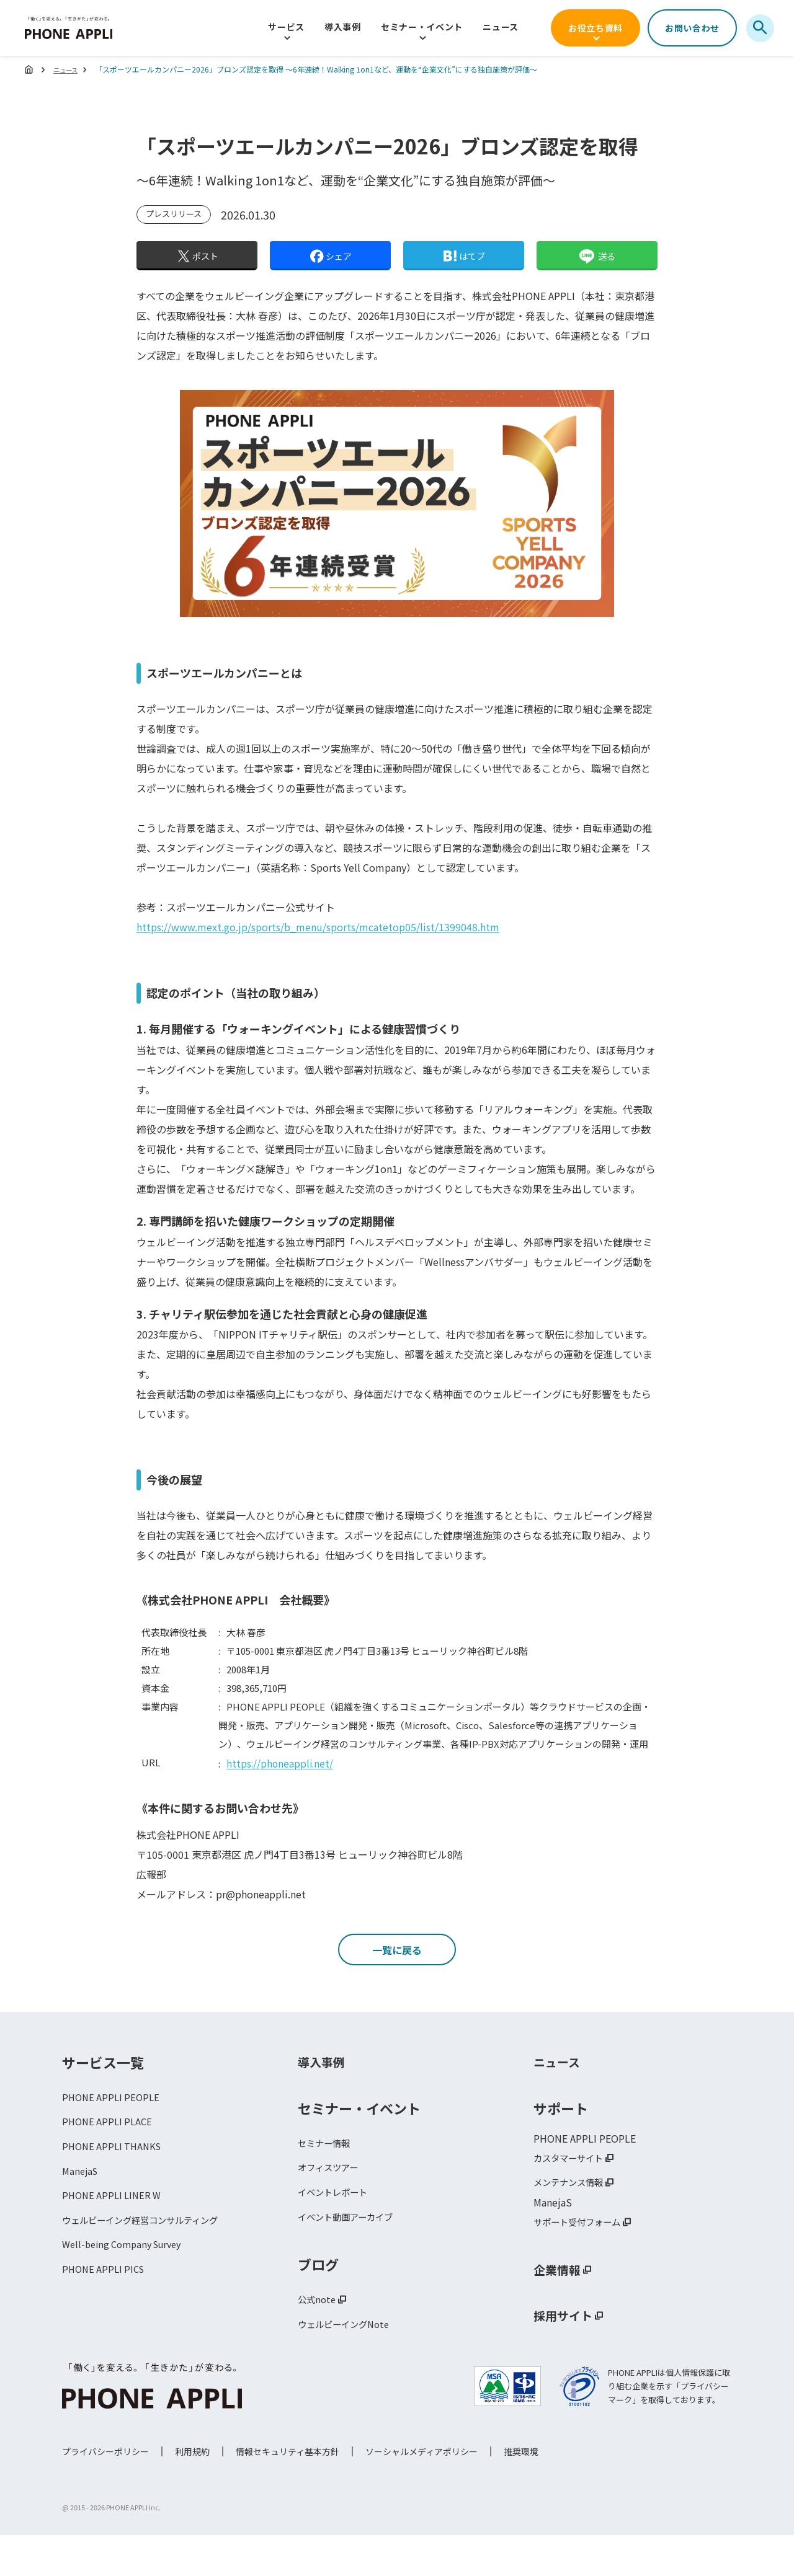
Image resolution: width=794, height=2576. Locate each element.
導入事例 (342, 26)
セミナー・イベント (422, 26)
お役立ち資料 (595, 28)
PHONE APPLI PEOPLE (113, 2131)
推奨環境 (521, 2492)
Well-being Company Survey (127, 2287)
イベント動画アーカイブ (352, 2255)
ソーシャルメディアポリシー (421, 2492)
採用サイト (567, 2353)
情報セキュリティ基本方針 (287, 2492)
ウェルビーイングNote (349, 2365)
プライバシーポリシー (105, 2492)
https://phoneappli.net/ (281, 1763)
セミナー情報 (327, 2177)
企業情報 (560, 2307)
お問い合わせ (692, 28)
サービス (286, 26)
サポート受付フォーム (583, 2259)
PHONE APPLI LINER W (114, 2235)
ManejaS (81, 2209)
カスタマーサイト (573, 2192)
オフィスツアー (332, 2203)
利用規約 (192, 2492)
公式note (318, 2339)
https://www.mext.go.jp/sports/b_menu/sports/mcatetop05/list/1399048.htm (317, 926)
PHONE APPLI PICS (105, 2313)
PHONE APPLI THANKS (114, 2183)
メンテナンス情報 (573, 2218)
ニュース (501, 26)
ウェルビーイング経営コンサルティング (151, 2261)
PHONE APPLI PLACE (109, 2157)
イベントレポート (337, 2229)
